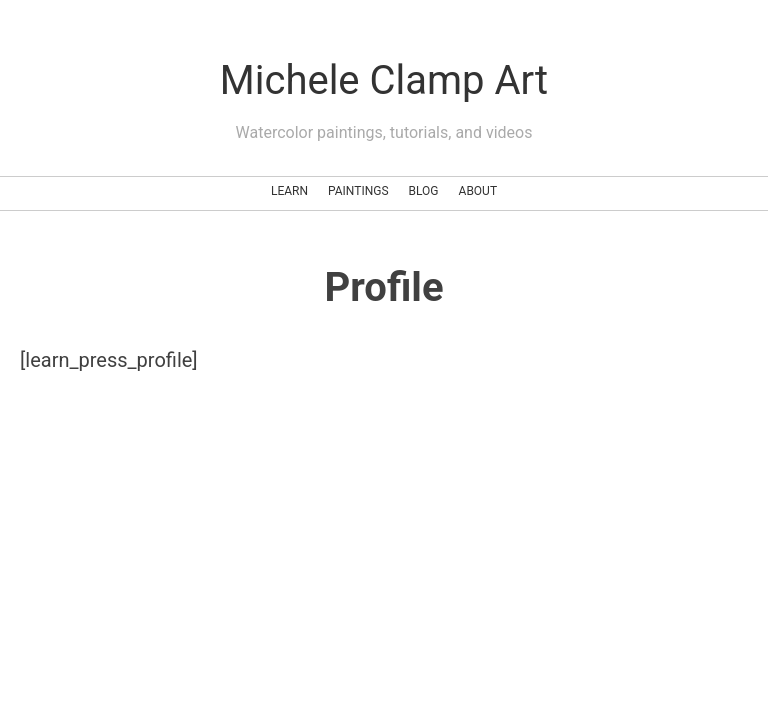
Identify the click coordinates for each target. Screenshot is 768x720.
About (478, 191)
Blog (424, 191)
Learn (289, 191)
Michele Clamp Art (384, 80)
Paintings (358, 191)
